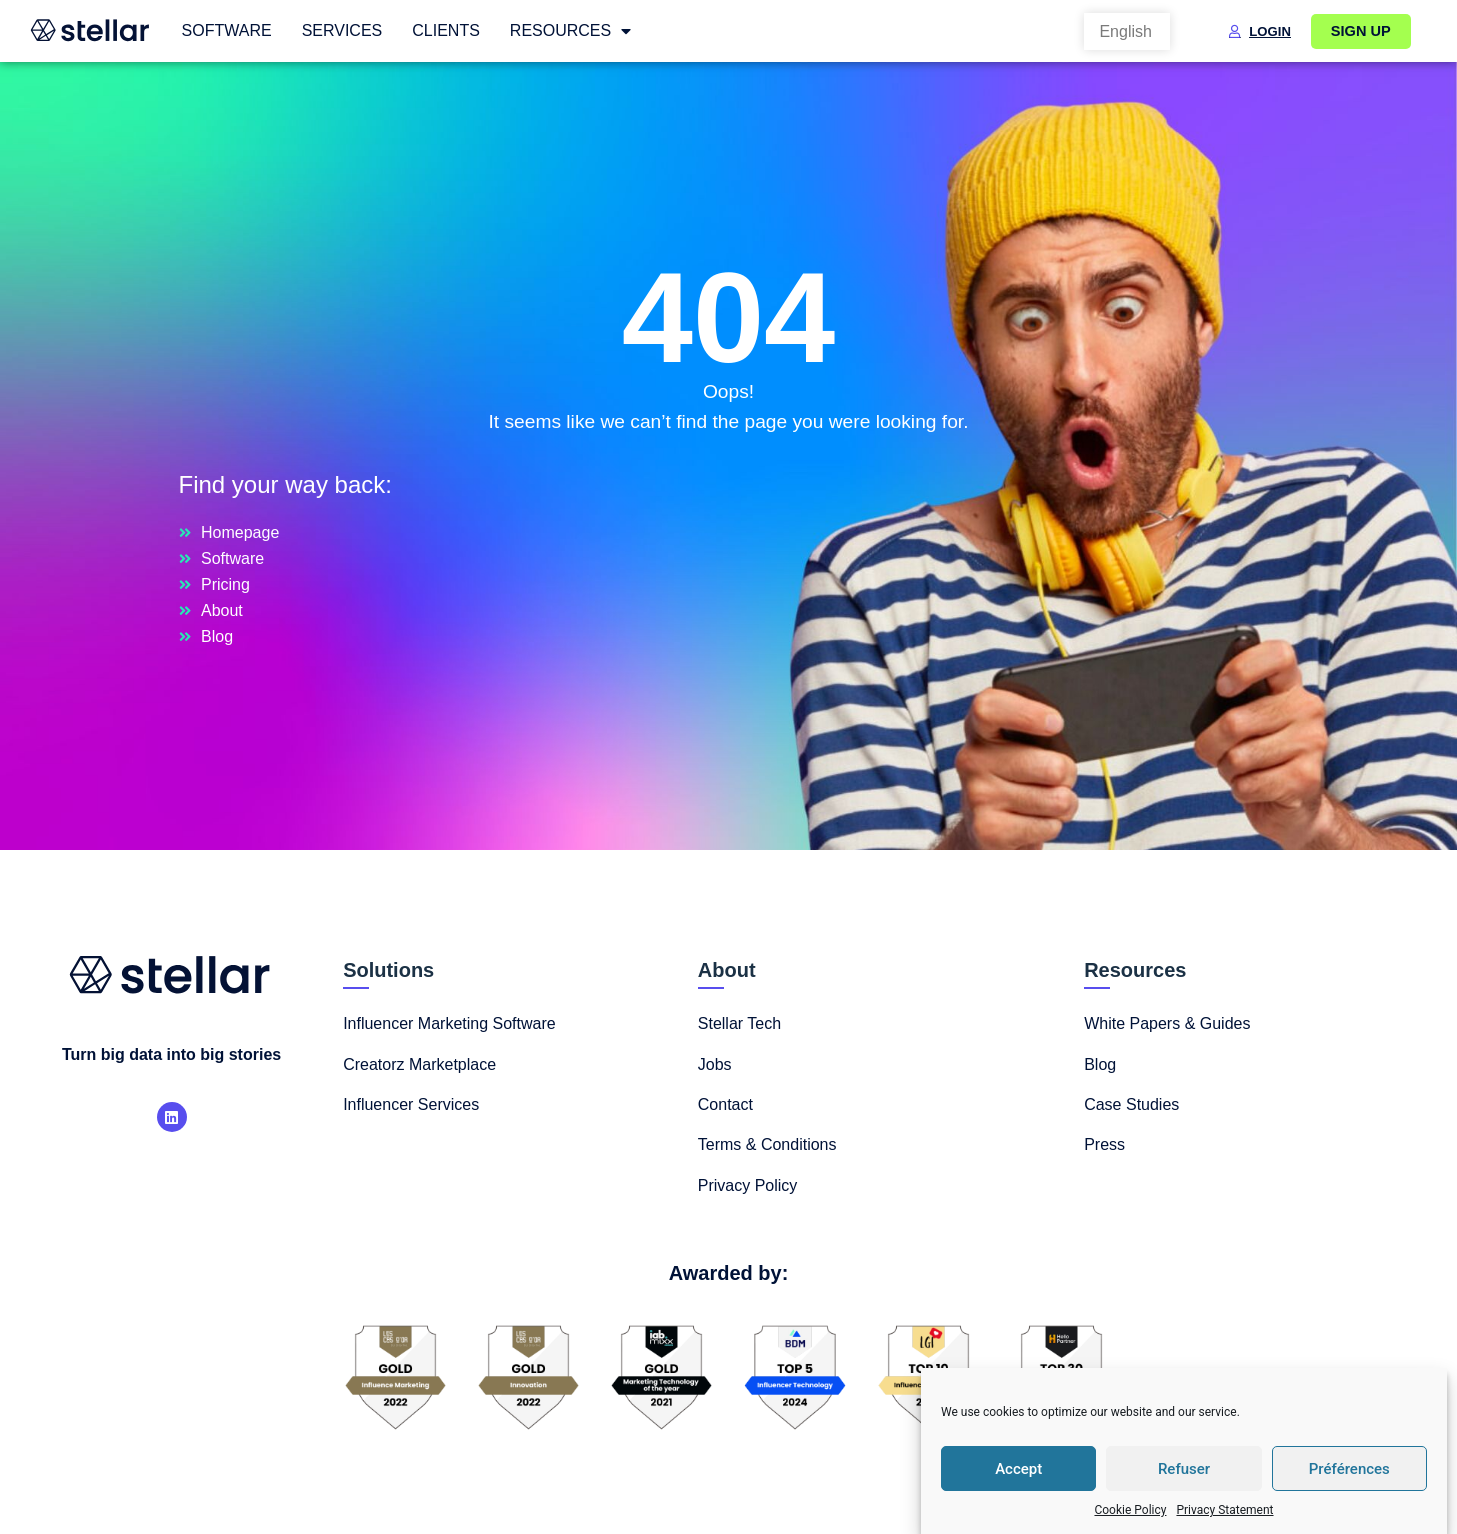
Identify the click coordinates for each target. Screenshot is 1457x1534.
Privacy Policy (748, 1185)
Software (227, 30)
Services (342, 30)
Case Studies (1131, 1104)
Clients (446, 30)
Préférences (1349, 1469)
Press (1104, 1144)
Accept (1018, 1469)
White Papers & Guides (1167, 1023)
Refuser (1184, 1469)
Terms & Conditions (767, 1144)
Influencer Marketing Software (449, 1023)
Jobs (715, 1064)
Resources (570, 31)
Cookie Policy (1130, 1510)
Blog (1100, 1064)
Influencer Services (411, 1104)
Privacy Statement (1224, 1510)
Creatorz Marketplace (419, 1064)
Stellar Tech (739, 1023)
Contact (725, 1104)
